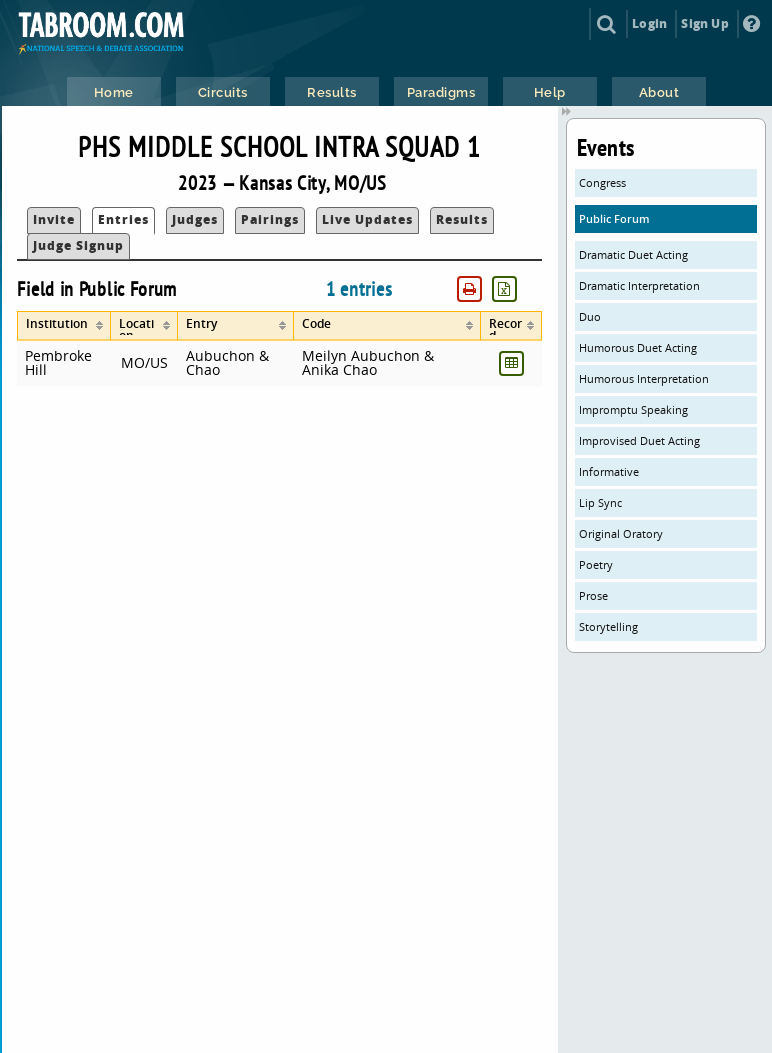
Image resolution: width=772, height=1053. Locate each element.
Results (462, 219)
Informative (609, 471)
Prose (593, 595)
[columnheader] (64, 326)
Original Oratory (621, 533)
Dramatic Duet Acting (633, 254)
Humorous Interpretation (644, 378)
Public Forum (614, 218)
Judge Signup (78, 245)
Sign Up (704, 23)
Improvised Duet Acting (639, 440)
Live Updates (367, 219)
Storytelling (608, 626)
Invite (54, 219)
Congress (602, 182)
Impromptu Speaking (633, 409)
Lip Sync (600, 502)
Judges (195, 219)
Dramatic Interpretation (639, 285)
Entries (123, 219)
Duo (590, 316)
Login (649, 23)
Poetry (596, 564)
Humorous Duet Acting (638, 347)
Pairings (270, 219)
